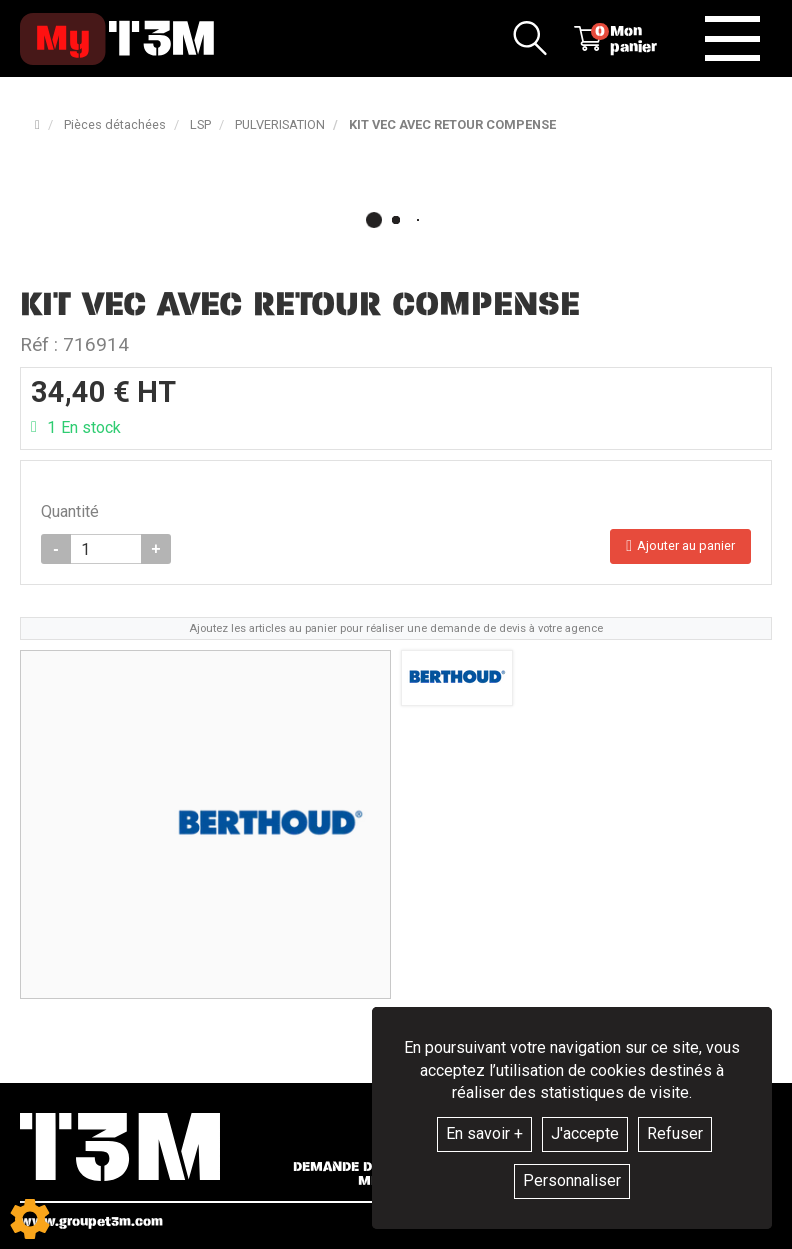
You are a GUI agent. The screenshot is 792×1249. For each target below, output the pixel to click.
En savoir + (484, 1133)
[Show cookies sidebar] (30, 1219)
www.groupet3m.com (91, 1221)
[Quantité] (106, 549)
